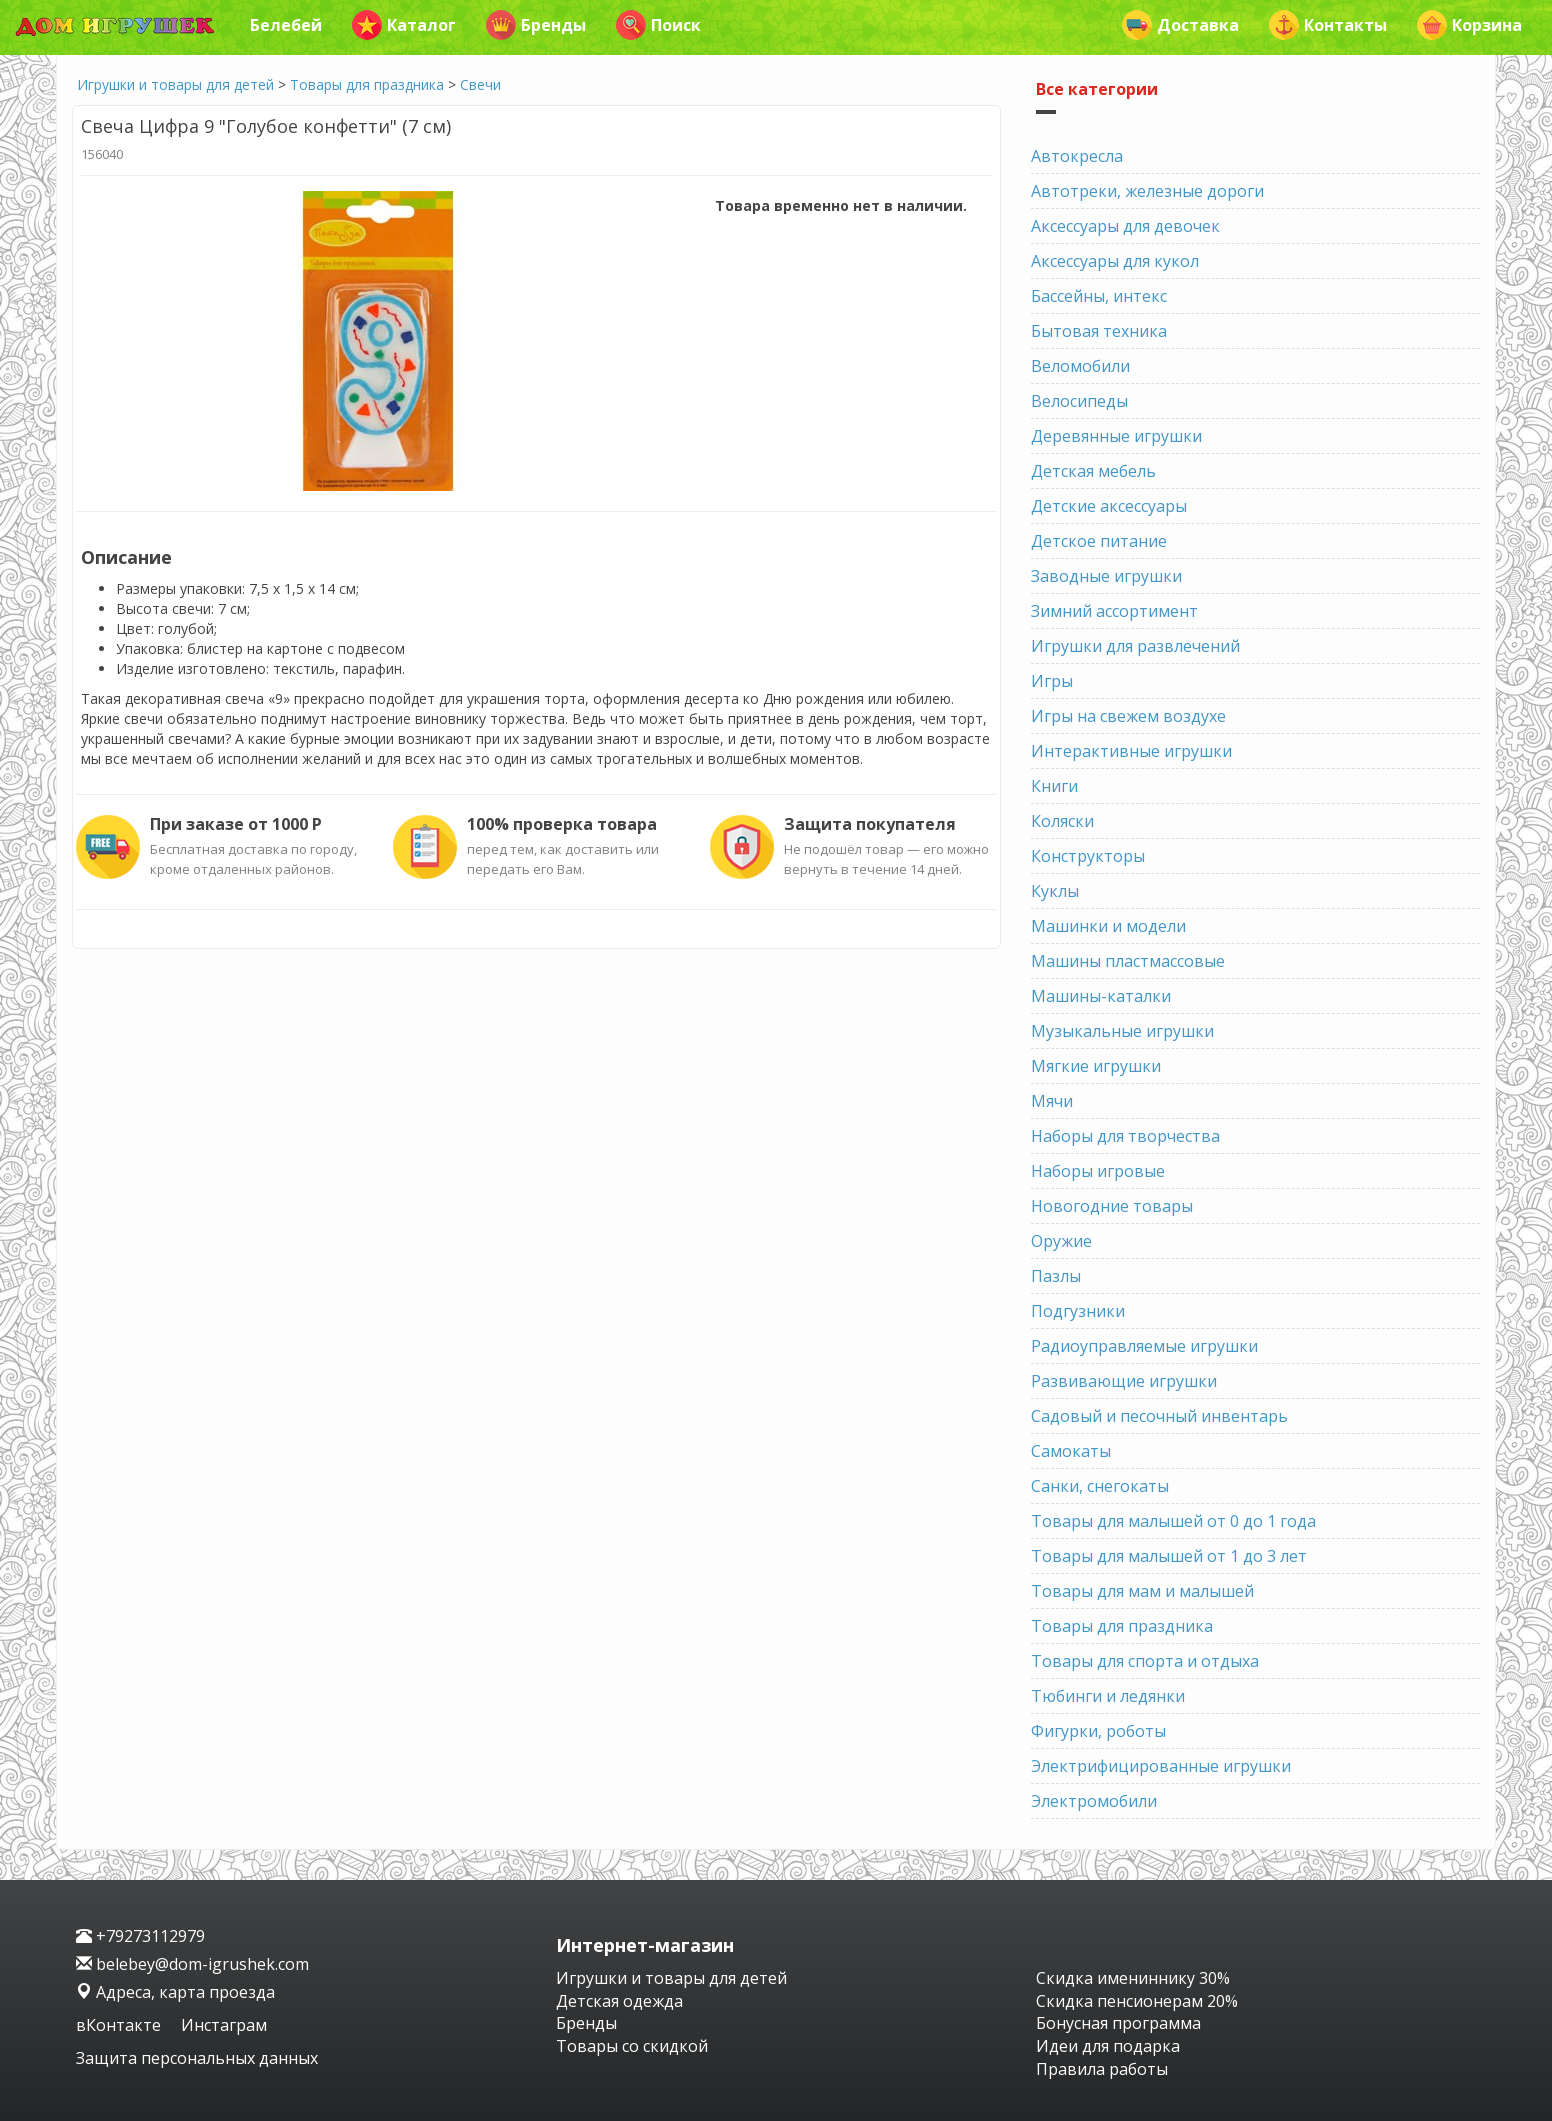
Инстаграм (224, 2025)
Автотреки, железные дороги (1147, 191)
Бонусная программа (1118, 2023)
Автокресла (1077, 156)
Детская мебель (1093, 471)
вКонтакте (120, 2025)
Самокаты (1071, 1451)
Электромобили (1094, 1801)
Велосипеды (1079, 401)
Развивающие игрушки (1124, 1381)
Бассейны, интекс (1099, 296)
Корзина (1469, 25)
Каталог (404, 25)
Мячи (1052, 1101)
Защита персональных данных (197, 2058)
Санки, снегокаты (1100, 1486)
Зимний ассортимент (1114, 611)
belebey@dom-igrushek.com (192, 1964)
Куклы (1055, 891)
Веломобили (1080, 366)
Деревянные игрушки (1116, 436)
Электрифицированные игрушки (1161, 1766)
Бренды (536, 25)
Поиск (658, 25)
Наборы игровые (1098, 1171)
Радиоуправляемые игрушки (1144, 1346)
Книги (1054, 786)
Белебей (286, 25)
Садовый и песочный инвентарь (1159, 1416)
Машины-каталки (1101, 996)
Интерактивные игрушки (1131, 751)
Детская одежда (619, 2001)
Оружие (1061, 1241)
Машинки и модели (1108, 926)
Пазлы (1056, 1276)
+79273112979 (140, 1936)
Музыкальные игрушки (1122, 1031)
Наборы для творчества (1125, 1136)
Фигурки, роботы (1098, 1731)
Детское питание (1099, 541)
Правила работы (1102, 2069)
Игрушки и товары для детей (175, 84)
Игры (1052, 681)
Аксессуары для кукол (1115, 261)
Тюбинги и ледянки (1108, 1696)
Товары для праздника (367, 84)
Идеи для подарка (1108, 2046)
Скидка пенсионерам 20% (1137, 2001)
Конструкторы (1088, 856)
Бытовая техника (1099, 331)
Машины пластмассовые (1128, 961)
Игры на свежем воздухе (1128, 716)
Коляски (1062, 821)
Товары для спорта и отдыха (1145, 1661)
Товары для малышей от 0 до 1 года (1173, 1521)
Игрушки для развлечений (1135, 646)
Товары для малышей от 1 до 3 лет (1169, 1556)
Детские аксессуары (1109, 506)
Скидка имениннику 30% (1133, 1978)
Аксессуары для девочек (1125, 226)
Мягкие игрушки (1096, 1066)
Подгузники (1078, 1311)
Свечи (480, 84)
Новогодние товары (1112, 1206)
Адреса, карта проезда (175, 1992)
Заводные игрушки (1106, 576)
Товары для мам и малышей (1142, 1591)
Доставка (1180, 25)
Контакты (1328, 25)
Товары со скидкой (632, 2046)
